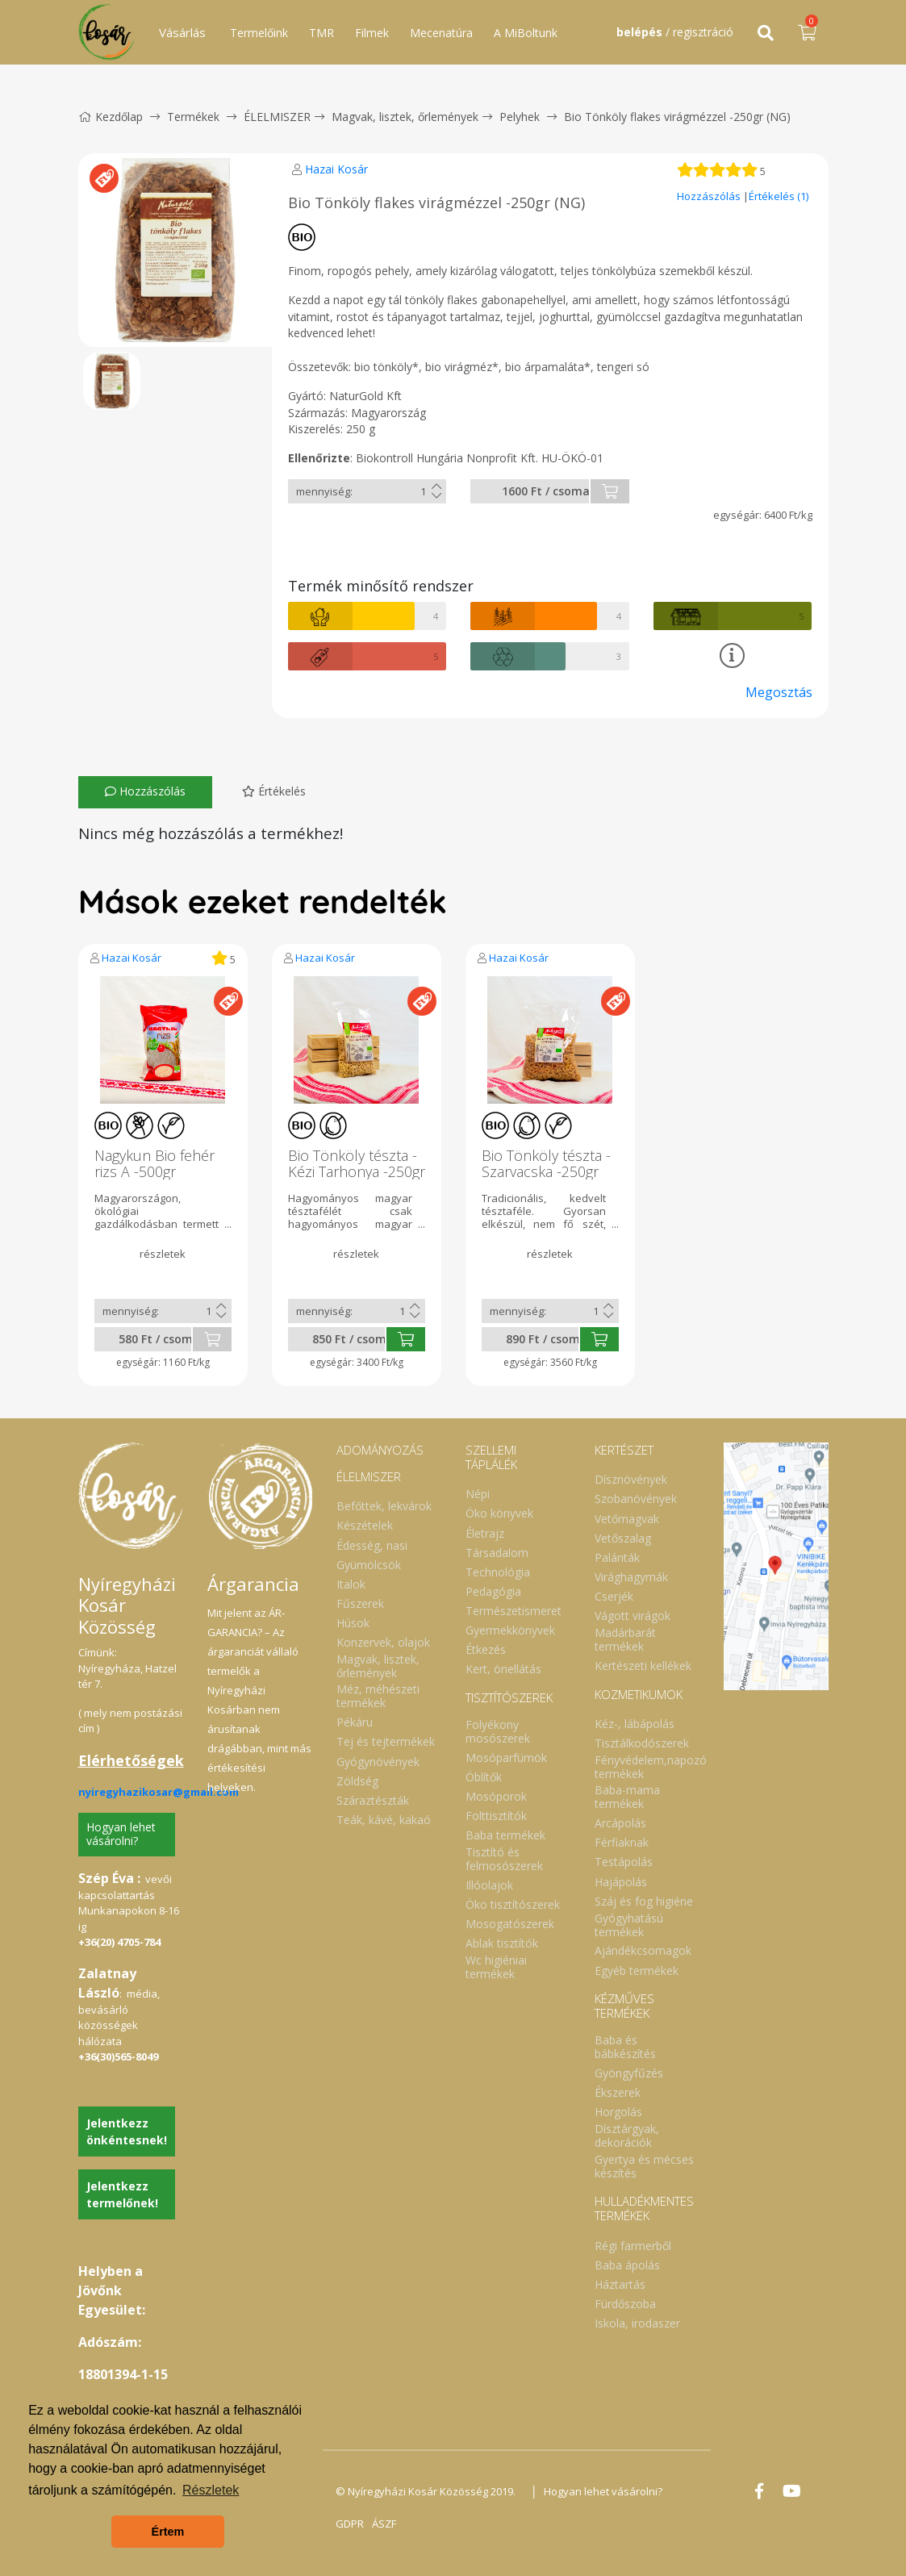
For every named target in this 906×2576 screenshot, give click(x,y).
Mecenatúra (441, 32)
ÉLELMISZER (277, 116)
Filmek (372, 32)
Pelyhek (519, 116)
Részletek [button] (210, 2490)
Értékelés (274, 791)
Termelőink (259, 32)
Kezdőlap (110, 116)
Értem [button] (168, 2531)
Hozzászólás (710, 196)
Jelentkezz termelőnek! (122, 2194)
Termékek (193, 116)
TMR (321, 32)
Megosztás (778, 692)
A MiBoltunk (525, 32)
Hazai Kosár (336, 169)
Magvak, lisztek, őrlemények (405, 116)
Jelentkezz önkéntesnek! (126, 2131)
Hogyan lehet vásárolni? (121, 1833)
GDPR (350, 2523)
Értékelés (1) (778, 196)
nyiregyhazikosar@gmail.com (158, 1792)
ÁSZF (384, 2523)
